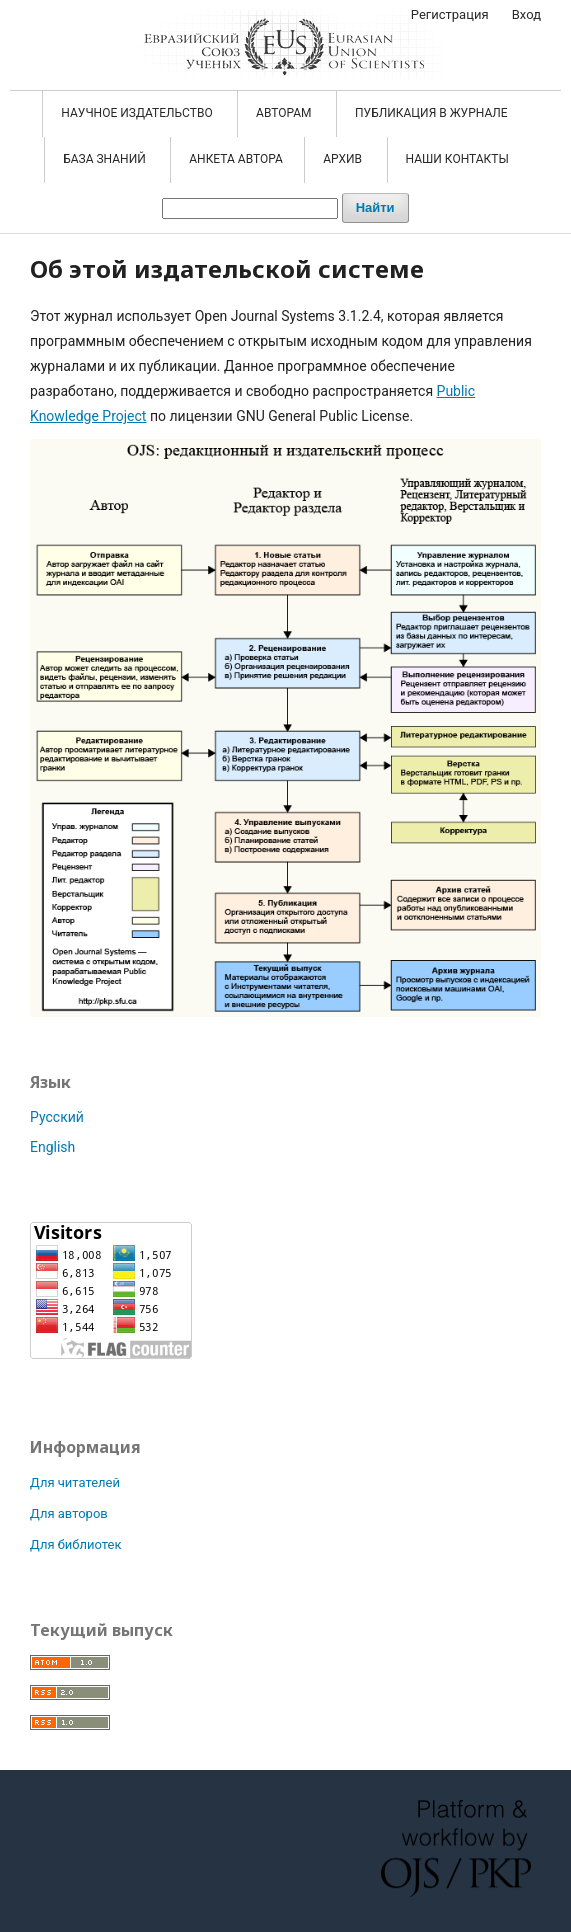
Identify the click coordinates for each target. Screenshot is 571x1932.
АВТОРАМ (285, 113)
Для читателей (75, 1482)
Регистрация (450, 14)
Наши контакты (457, 159)
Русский (57, 1117)
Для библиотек (76, 1544)
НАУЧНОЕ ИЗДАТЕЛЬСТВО (138, 113)
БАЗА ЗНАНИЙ (106, 159)
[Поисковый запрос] (250, 208)
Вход (526, 14)
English (52, 1147)
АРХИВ (344, 159)
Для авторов (69, 1513)
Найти (375, 207)
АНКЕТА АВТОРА (236, 159)
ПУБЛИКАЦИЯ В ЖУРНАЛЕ (433, 113)
